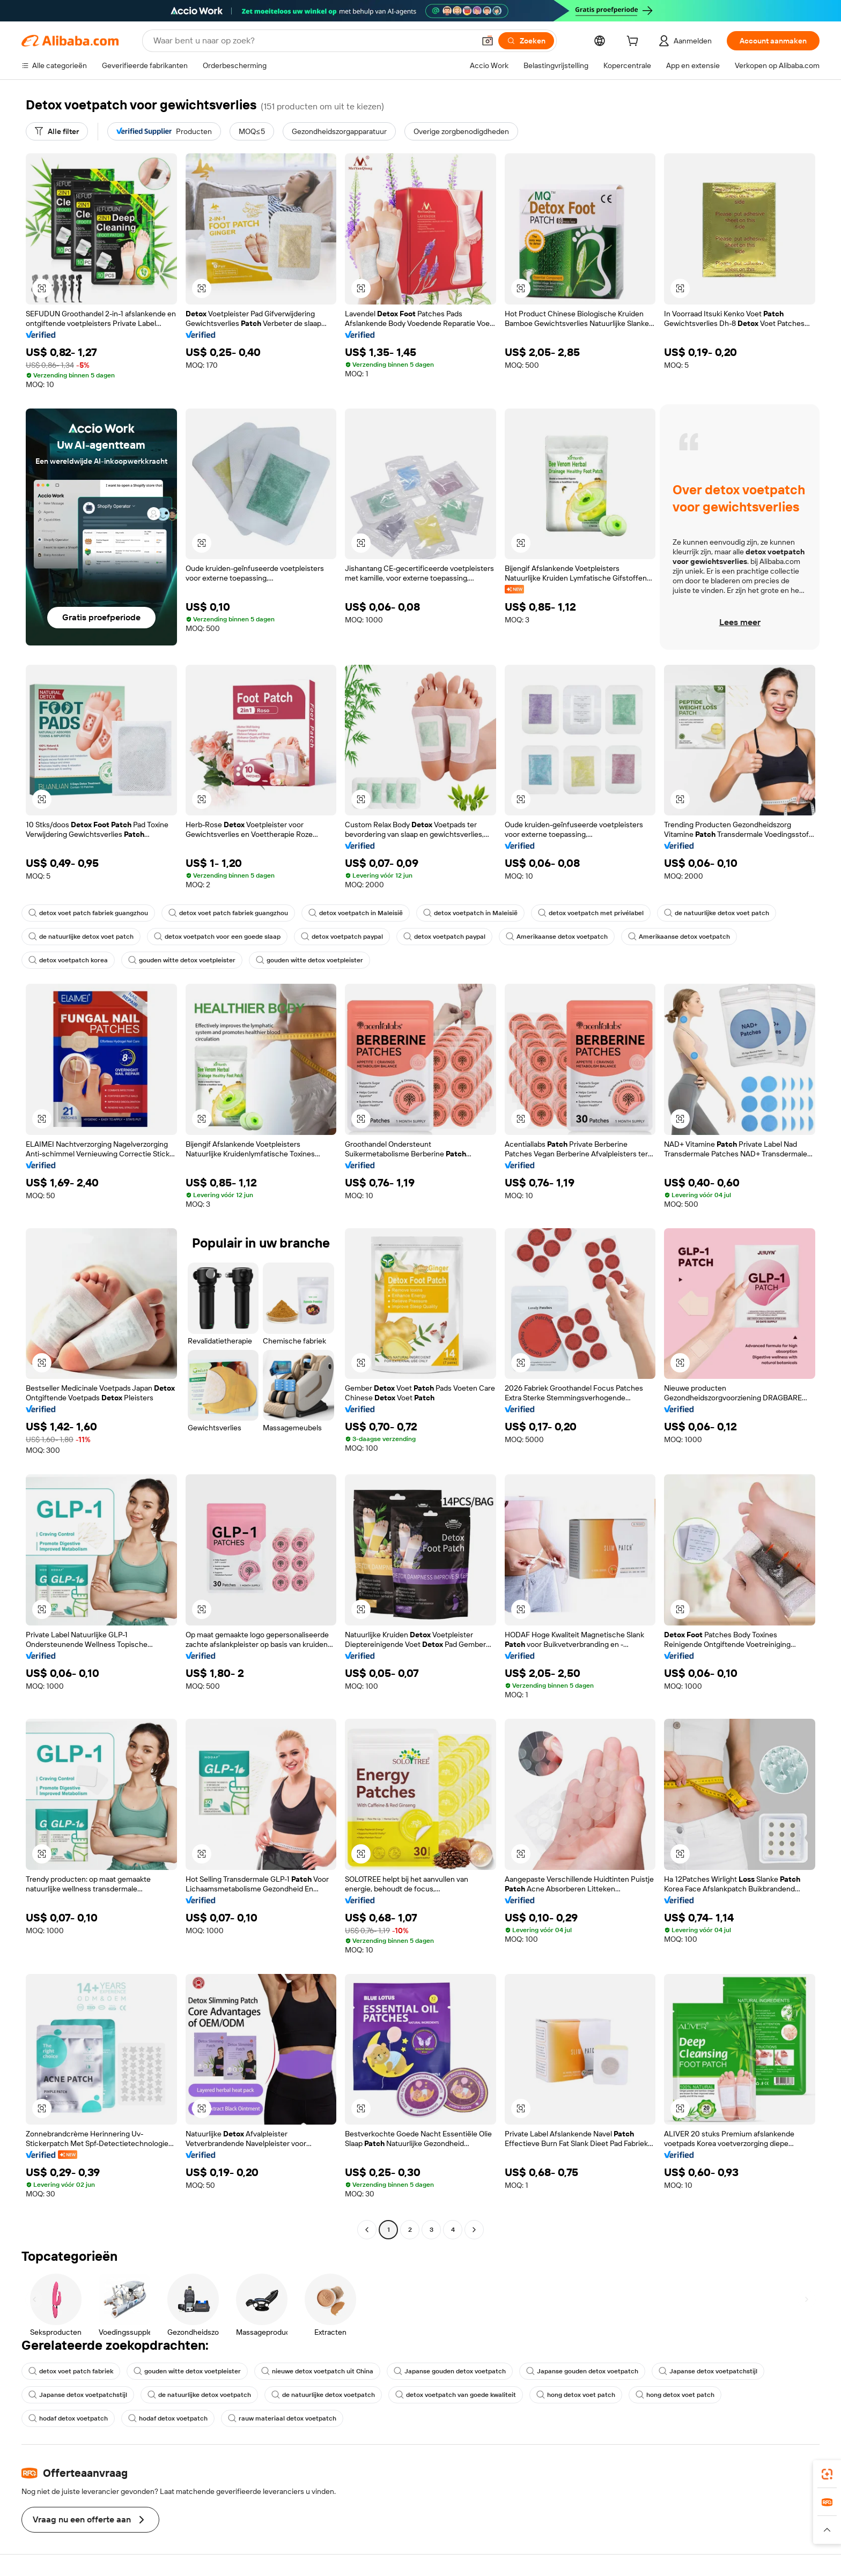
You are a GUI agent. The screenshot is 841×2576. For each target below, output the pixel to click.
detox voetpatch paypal (342, 936)
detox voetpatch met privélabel (591, 913)
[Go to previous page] (367, 2229)
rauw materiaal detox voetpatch (282, 2418)
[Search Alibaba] (313, 41)
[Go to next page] (474, 2229)
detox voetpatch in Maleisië (355, 913)
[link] (827, 2474)
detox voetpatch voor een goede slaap (217, 936)
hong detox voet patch (575, 2395)
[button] (487, 40)
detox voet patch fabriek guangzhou (88, 913)
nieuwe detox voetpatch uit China (317, 2371)
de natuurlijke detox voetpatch (199, 2395)
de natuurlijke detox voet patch (716, 913)
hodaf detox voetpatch (68, 2418)
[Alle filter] (57, 131)
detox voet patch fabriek (70, 2371)
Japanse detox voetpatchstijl (708, 2371)
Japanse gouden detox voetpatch (450, 2371)
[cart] (634, 42)
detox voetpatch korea (68, 960)
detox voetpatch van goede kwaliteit (455, 2395)
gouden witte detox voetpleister (181, 960)
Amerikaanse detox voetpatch (557, 936)
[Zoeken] (526, 40)
